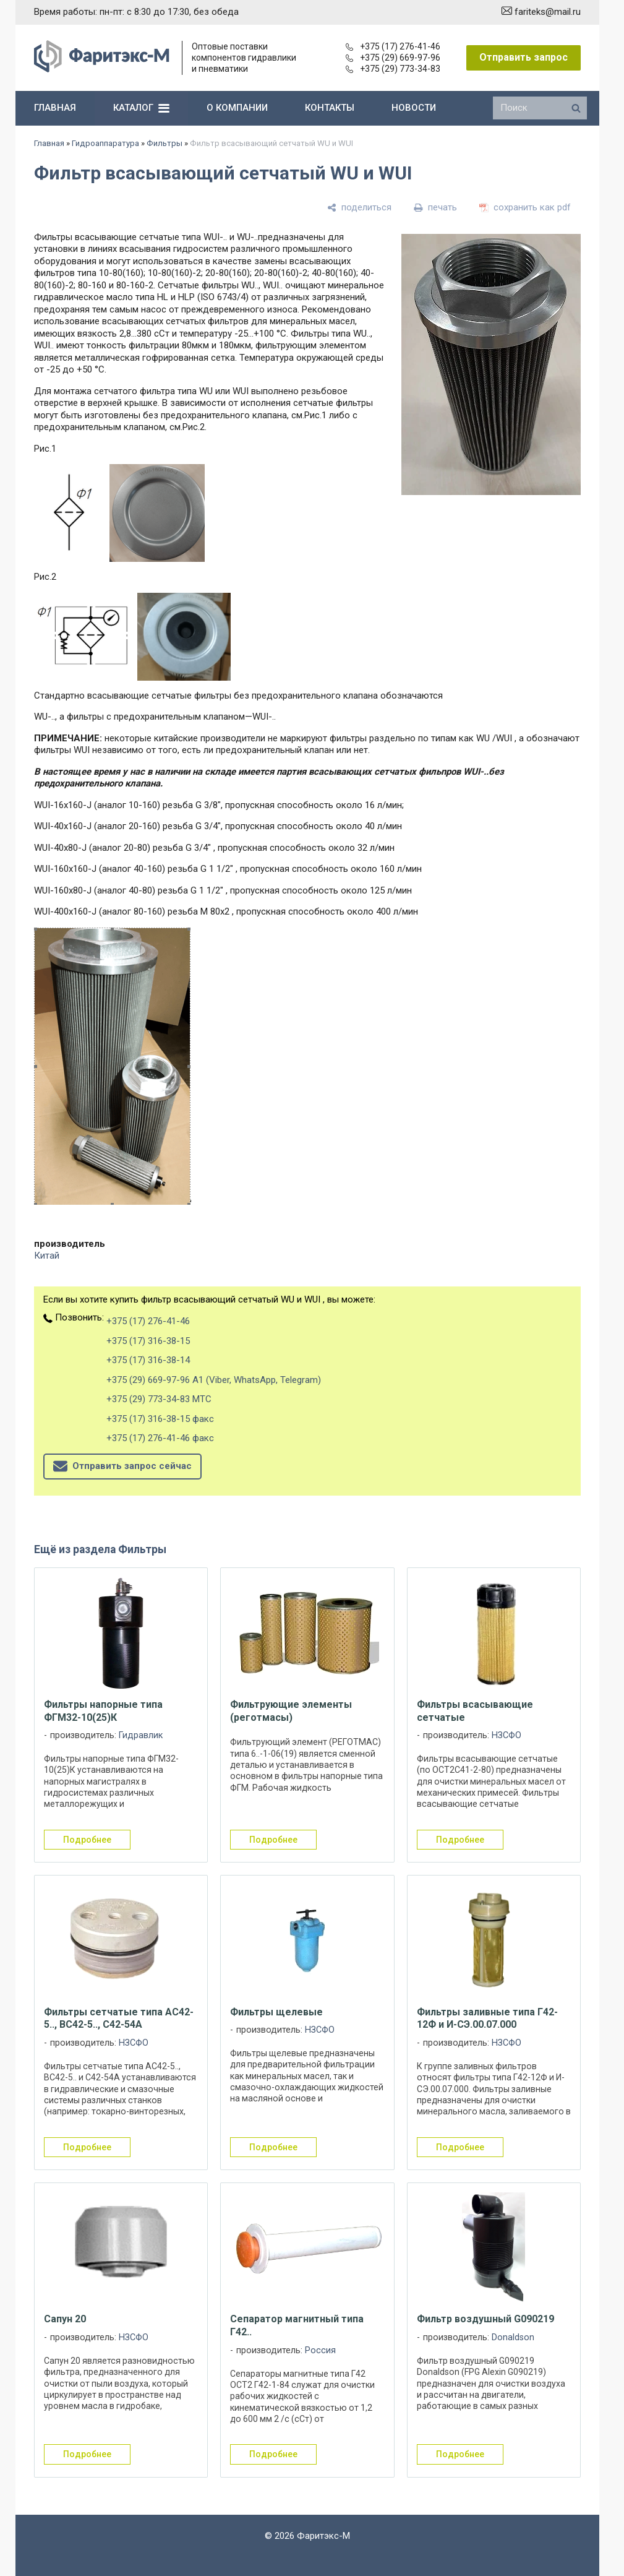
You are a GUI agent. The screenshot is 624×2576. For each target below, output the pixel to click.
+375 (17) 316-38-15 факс (160, 1418)
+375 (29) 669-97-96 (393, 57)
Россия (320, 2350)
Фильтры (164, 143)
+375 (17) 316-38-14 (148, 1360)
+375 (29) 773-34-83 (393, 69)
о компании (237, 107)
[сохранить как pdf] (525, 207)
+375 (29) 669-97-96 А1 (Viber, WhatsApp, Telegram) (213, 1379)
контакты (329, 107)
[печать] (435, 207)
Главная (49, 143)
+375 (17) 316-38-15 (148, 1340)
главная (55, 107)
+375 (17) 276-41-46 (393, 46)
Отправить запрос (523, 57)
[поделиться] (359, 207)
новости (413, 107)
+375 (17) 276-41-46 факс (160, 1438)
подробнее (87, 1840)
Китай (46, 1255)
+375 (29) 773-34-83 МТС (159, 1399)
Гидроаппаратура (105, 143)
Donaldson (513, 2337)
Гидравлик (141, 1735)
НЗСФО (506, 1735)
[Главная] (101, 69)
